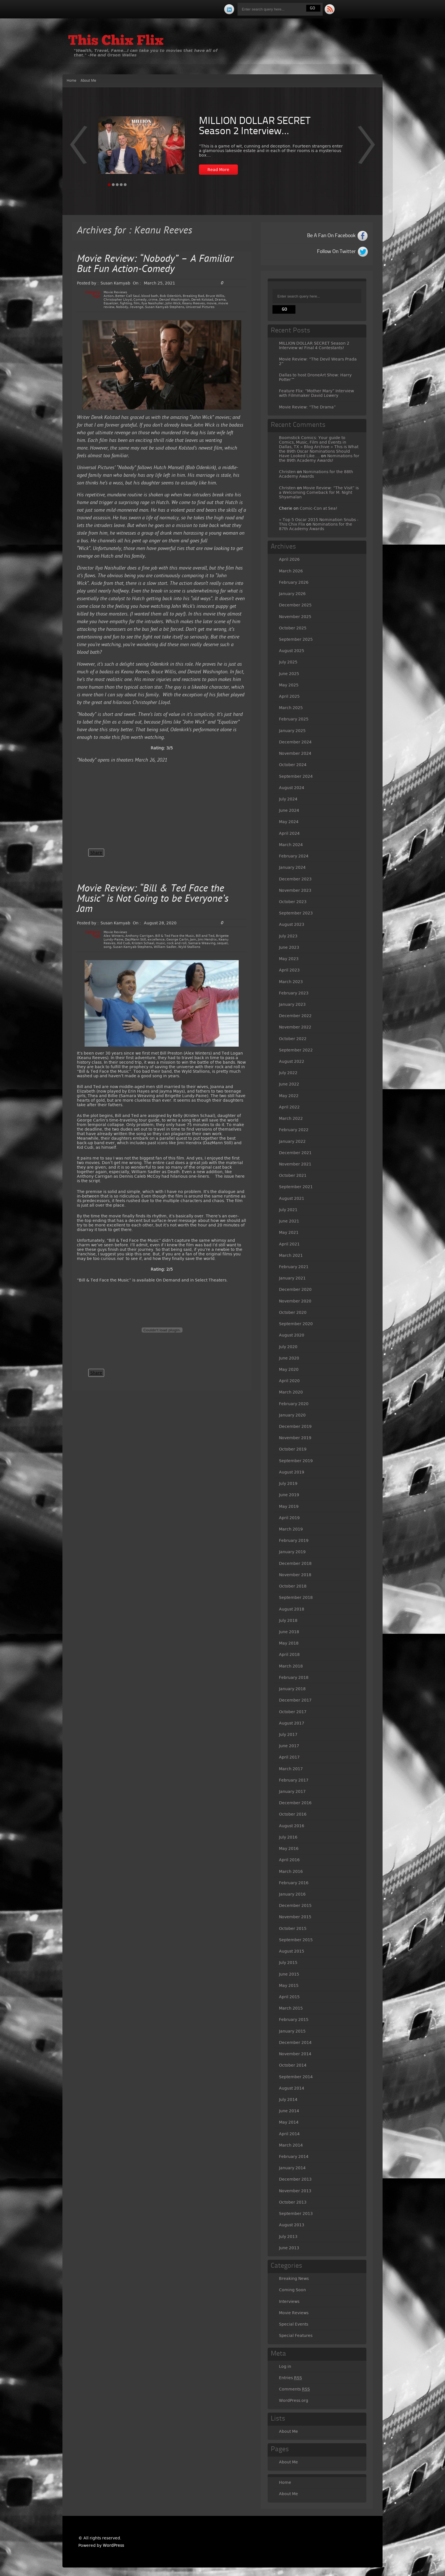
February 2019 (293, 1540)
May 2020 (289, 1369)
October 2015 (293, 1928)
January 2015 (292, 2031)
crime (153, 300)
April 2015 (289, 1997)
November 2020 (295, 1301)
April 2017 (289, 1757)
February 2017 (293, 1780)
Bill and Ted (205, 936)
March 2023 (291, 981)
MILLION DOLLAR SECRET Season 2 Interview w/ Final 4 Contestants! (314, 345)
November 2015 (295, 1917)
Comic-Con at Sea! (318, 508)
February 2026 (293, 582)
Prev (366, 149)
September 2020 (296, 1323)
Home (71, 81)
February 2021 (293, 1266)
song (107, 947)
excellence (156, 939)
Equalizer (111, 303)
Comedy (140, 300)
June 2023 (289, 947)
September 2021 (296, 1186)
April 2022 (289, 1107)
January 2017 (292, 1791)
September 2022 (296, 1050)
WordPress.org (293, 2400)
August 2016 (291, 1826)
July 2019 (288, 1483)
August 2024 (291, 787)
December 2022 (295, 1015)
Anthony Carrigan (139, 936)
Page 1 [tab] (109, 184)
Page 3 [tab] (117, 184)
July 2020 (288, 1346)
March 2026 (291, 571)
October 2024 (293, 764)
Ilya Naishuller (152, 303)
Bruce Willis (215, 296)
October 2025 (293, 628)
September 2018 (296, 1597)
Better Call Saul (127, 296)
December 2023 (295, 879)
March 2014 (291, 2145)
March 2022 (291, 1118)
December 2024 (295, 742)
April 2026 (289, 559)
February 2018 (293, 1677)
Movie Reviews (115, 292)
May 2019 (289, 1506)
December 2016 (295, 1803)
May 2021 (289, 1232)
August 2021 (291, 1198)
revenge (136, 307)
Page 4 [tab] (121, 184)
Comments (294, 2389)
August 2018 (291, 1609)
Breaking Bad (193, 296)
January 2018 (292, 1689)
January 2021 (292, 1278)
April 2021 (289, 1244)
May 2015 (289, 1985)
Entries (290, 2377)
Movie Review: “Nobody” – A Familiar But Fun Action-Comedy (155, 264)
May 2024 (289, 821)
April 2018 (289, 1654)
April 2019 (289, 1517)
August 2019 (291, 1472)
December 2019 (295, 1426)
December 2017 (295, 1700)
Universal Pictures (200, 307)
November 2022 (295, 1027)
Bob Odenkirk (170, 296)
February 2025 (293, 719)
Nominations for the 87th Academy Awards (315, 526)
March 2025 (291, 707)
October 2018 (293, 1586)
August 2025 (291, 650)
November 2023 (295, 890)
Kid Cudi (123, 943)
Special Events (293, 2324)
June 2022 (289, 1084)
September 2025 (296, 639)
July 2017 (288, 1734)
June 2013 (289, 2248)
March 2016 (291, 1871)
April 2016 (289, 1860)
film (137, 303)
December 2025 (295, 605)
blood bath (149, 296)
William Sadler (165, 947)
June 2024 (289, 810)
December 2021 (295, 1152)
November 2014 (295, 2054)
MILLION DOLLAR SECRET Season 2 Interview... (254, 126)
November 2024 (295, 753)
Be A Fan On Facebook (331, 235)
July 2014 (288, 2099)
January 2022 (292, 1141)
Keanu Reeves (193, 303)
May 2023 (289, 958)
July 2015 (288, 1962)
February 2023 (293, 993)
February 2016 (293, 1883)
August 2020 (291, 1335)
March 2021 (291, 1255)
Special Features (295, 2335)
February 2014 (293, 2156)
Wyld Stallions (189, 947)
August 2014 (291, 2088)
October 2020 (293, 1312)
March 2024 (291, 844)
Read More (218, 169)
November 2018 (295, 1574)
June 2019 (289, 1495)
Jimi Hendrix (207, 939)
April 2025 (289, 696)
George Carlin (177, 939)
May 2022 (289, 1095)
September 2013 (296, 2213)
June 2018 (289, 1632)
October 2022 (293, 1038)
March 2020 (291, 1392)
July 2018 (288, 1620)
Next (78, 149)
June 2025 (289, 673)
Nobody (122, 307)
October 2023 (293, 901)
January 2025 (292, 730)
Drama (220, 300)
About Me (88, 81)
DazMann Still (135, 939)
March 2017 (291, 1768)
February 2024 (293, 856)
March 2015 (291, 2008)
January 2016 (292, 1894)
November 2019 (295, 1437)
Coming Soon (292, 2290)
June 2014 (289, 2111)
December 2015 (295, 1905)
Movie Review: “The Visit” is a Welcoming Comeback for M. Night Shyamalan (319, 492)
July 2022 (288, 1072)
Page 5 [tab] (125, 184)
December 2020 (295, 1289)
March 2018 (291, 1666)
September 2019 (296, 1460)
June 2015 (289, 1974)
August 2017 (291, 1723)
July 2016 (288, 1837)
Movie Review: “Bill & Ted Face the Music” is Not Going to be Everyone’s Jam (152, 899)
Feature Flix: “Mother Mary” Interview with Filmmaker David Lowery (316, 393)
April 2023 (289, 970)
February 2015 (293, 2019)
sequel (222, 943)
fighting (126, 303)
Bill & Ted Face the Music (174, 936)
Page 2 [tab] (113, 184)
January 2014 (292, 2168)
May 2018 (289, 1643)
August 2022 (291, 1061)
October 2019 (293, 1449)
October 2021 (293, 1175)
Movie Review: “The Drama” (307, 407)
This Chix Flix (115, 41)
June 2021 (289, 1221)
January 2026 (292, 593)
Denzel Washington (174, 300)
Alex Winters (114, 936)
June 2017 (289, 1746)
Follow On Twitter (336, 251)
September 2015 (296, 1940)
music (160, 943)
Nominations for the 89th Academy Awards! (319, 458)
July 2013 (288, 2236)
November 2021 (295, 1164)
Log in (285, 2366)
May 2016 (289, 1848)
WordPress (113, 2545)
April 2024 (289, 833)
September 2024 (296, 776)
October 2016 (293, 1814)
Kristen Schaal (143, 943)
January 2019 (292, 1552)
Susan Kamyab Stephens (164, 307)
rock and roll (176, 943)
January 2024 (292, 867)
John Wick (172, 303)
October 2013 (293, 2202)
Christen (287, 471)
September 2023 (296, 913)
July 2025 (288, 662)
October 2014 (293, 2065)
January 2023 (292, 1004)
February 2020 (293, 1403)
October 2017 (293, 1711)
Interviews (289, 2301)
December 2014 (295, 2042)
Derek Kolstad (202, 300)
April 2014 (289, 2134)
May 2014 (289, 2122)
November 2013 (295, 2191)
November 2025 (295, 616)
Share (96, 852)
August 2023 (291, 924)
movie (212, 303)
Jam (193, 939)
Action (109, 296)
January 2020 (292, 1415)
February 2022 (293, 1129)
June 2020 (289, 1358)
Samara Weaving (201, 943)
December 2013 (295, 2179)
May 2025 (289, 685)
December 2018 (295, 1563)
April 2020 (289, 1380)
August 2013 (291, 2225)
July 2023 (288, 936)
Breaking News (294, 2278)
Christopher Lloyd (118, 300)
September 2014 (296, 2077)
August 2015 (291, 1951)
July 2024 (288, 799)
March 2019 (291, 1529)
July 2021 (288, 1209)
